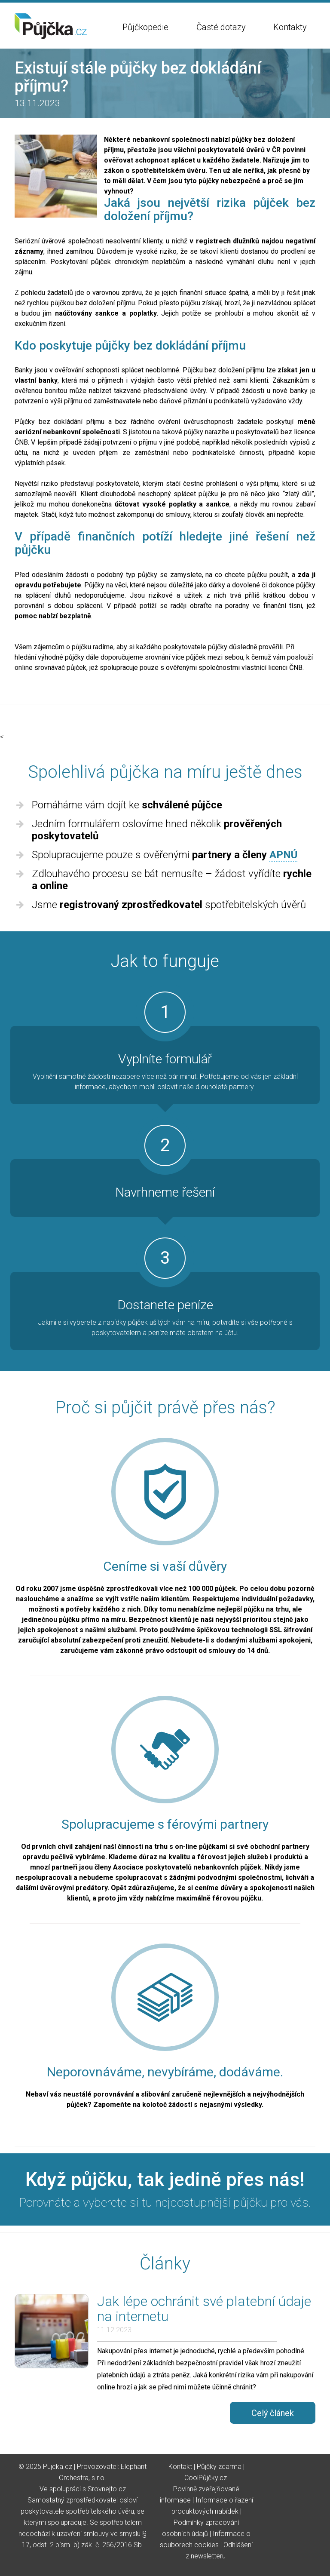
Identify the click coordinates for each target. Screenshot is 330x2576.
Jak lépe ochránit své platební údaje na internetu (204, 2308)
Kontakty (290, 27)
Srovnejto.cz (107, 2489)
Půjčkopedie (145, 27)
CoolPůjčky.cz (205, 2478)
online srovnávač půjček (50, 667)
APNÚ (283, 855)
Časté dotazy (221, 27)
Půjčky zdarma (219, 2466)
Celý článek (272, 2413)
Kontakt (180, 2466)
